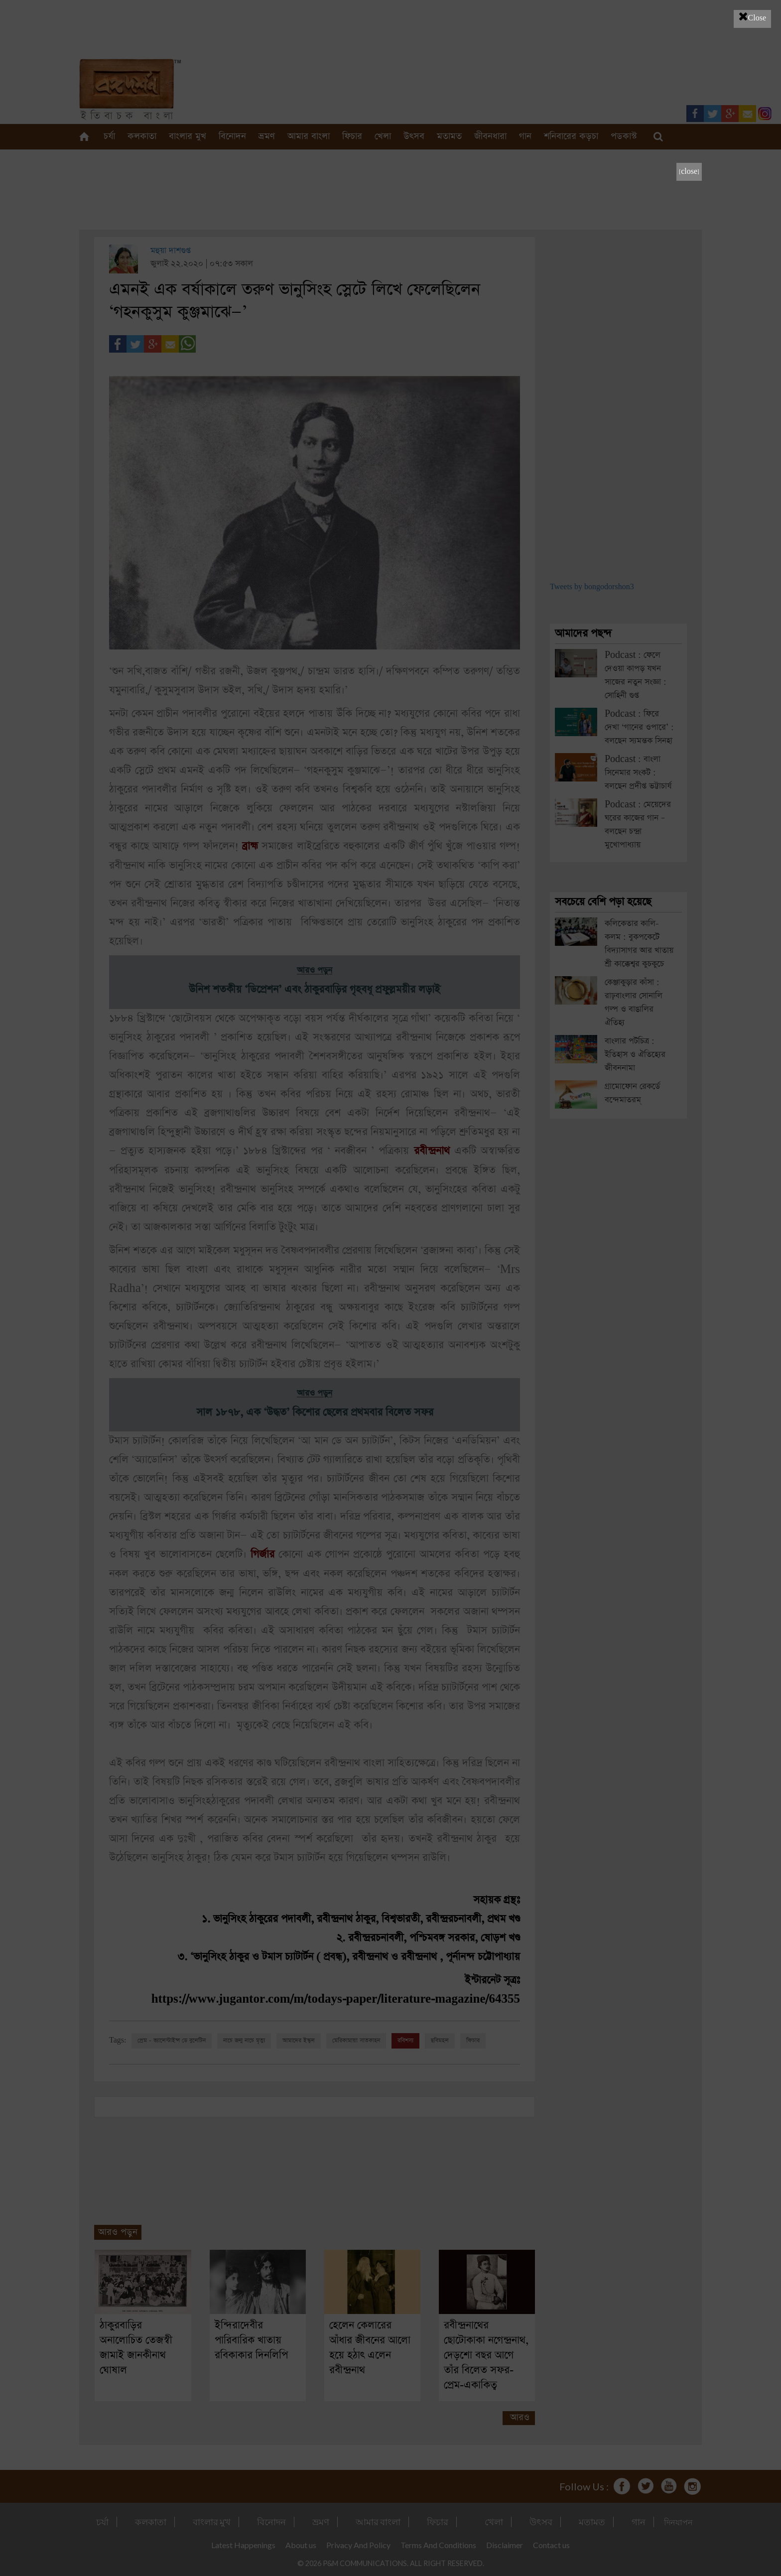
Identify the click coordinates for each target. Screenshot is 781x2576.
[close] (689, 171)
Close (752, 16)
